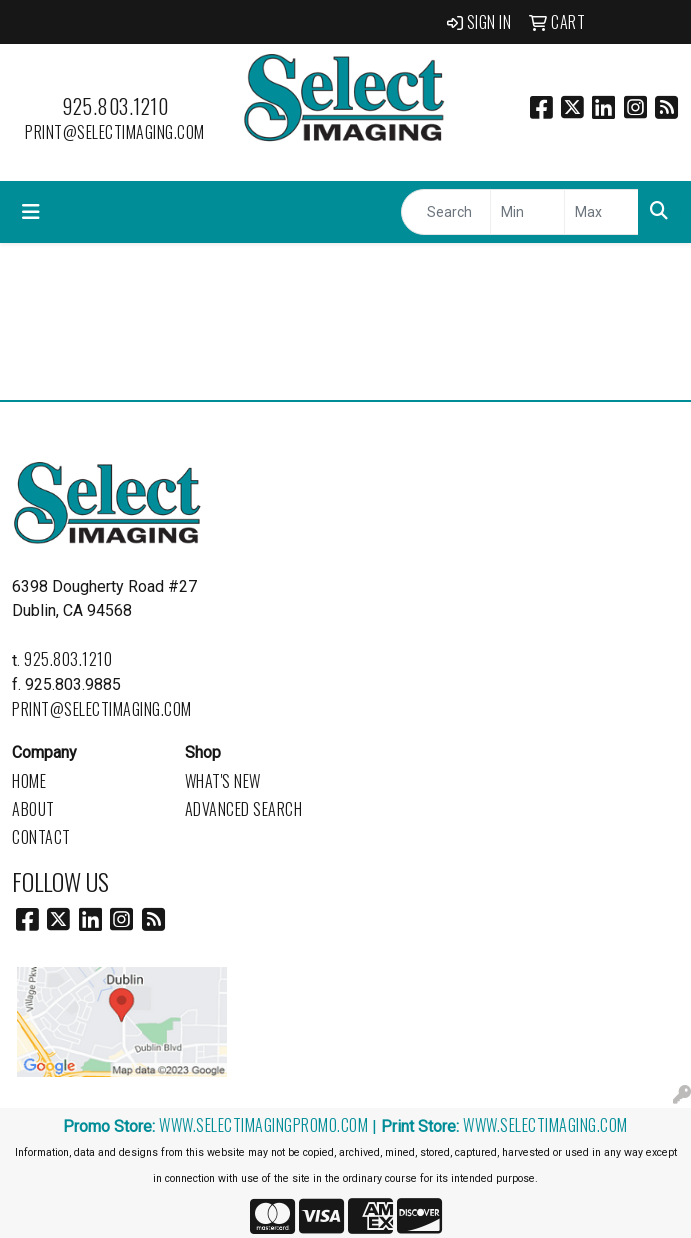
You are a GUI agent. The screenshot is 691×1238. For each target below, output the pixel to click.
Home (29, 781)
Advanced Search (244, 809)
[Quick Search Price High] (601, 212)
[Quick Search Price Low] (527, 212)
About (33, 809)
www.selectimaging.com (545, 1125)
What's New (223, 781)
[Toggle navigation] (31, 212)
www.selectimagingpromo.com (263, 1125)
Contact (41, 837)
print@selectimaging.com (115, 132)
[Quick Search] (446, 212)
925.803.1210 (115, 106)
